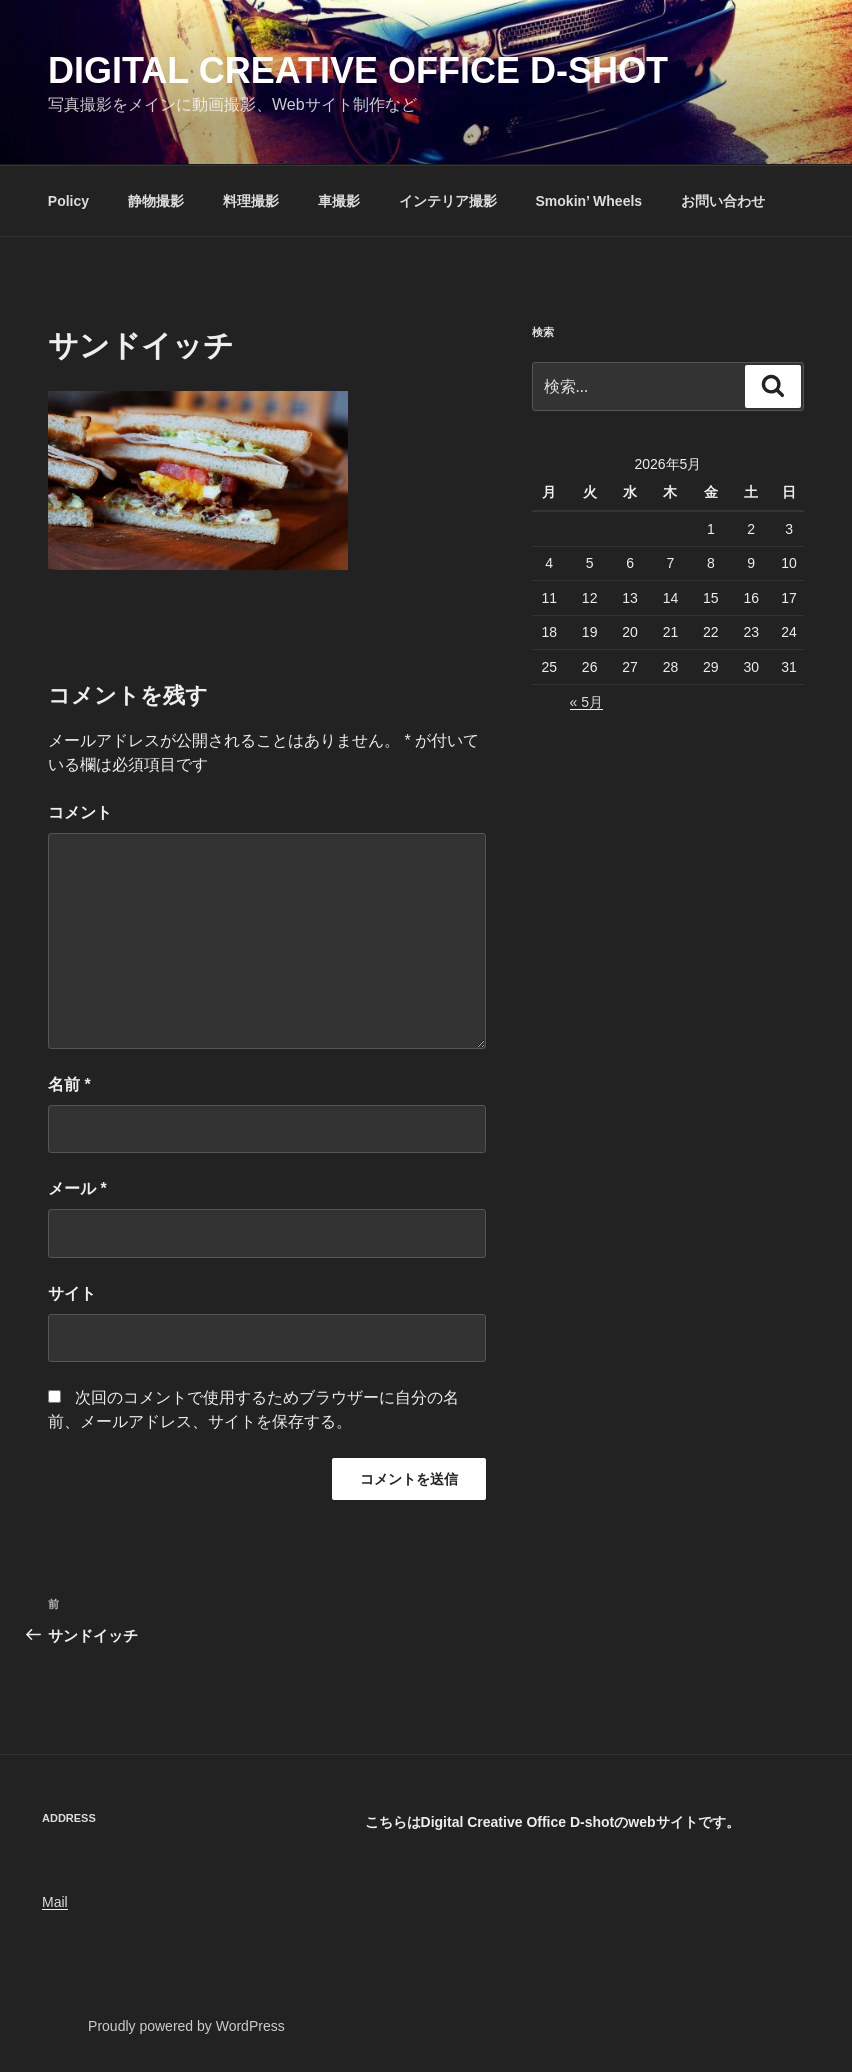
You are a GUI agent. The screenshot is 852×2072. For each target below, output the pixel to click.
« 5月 (586, 702)
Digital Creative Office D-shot (358, 70)
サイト (72, 1293)
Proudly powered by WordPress (186, 2026)
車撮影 (339, 201)
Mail (55, 1902)
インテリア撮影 (448, 201)
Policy (68, 201)
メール (77, 1188)
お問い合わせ (723, 201)
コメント (80, 812)
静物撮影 (156, 201)
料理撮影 (251, 201)
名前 (69, 1084)
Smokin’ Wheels (589, 201)
